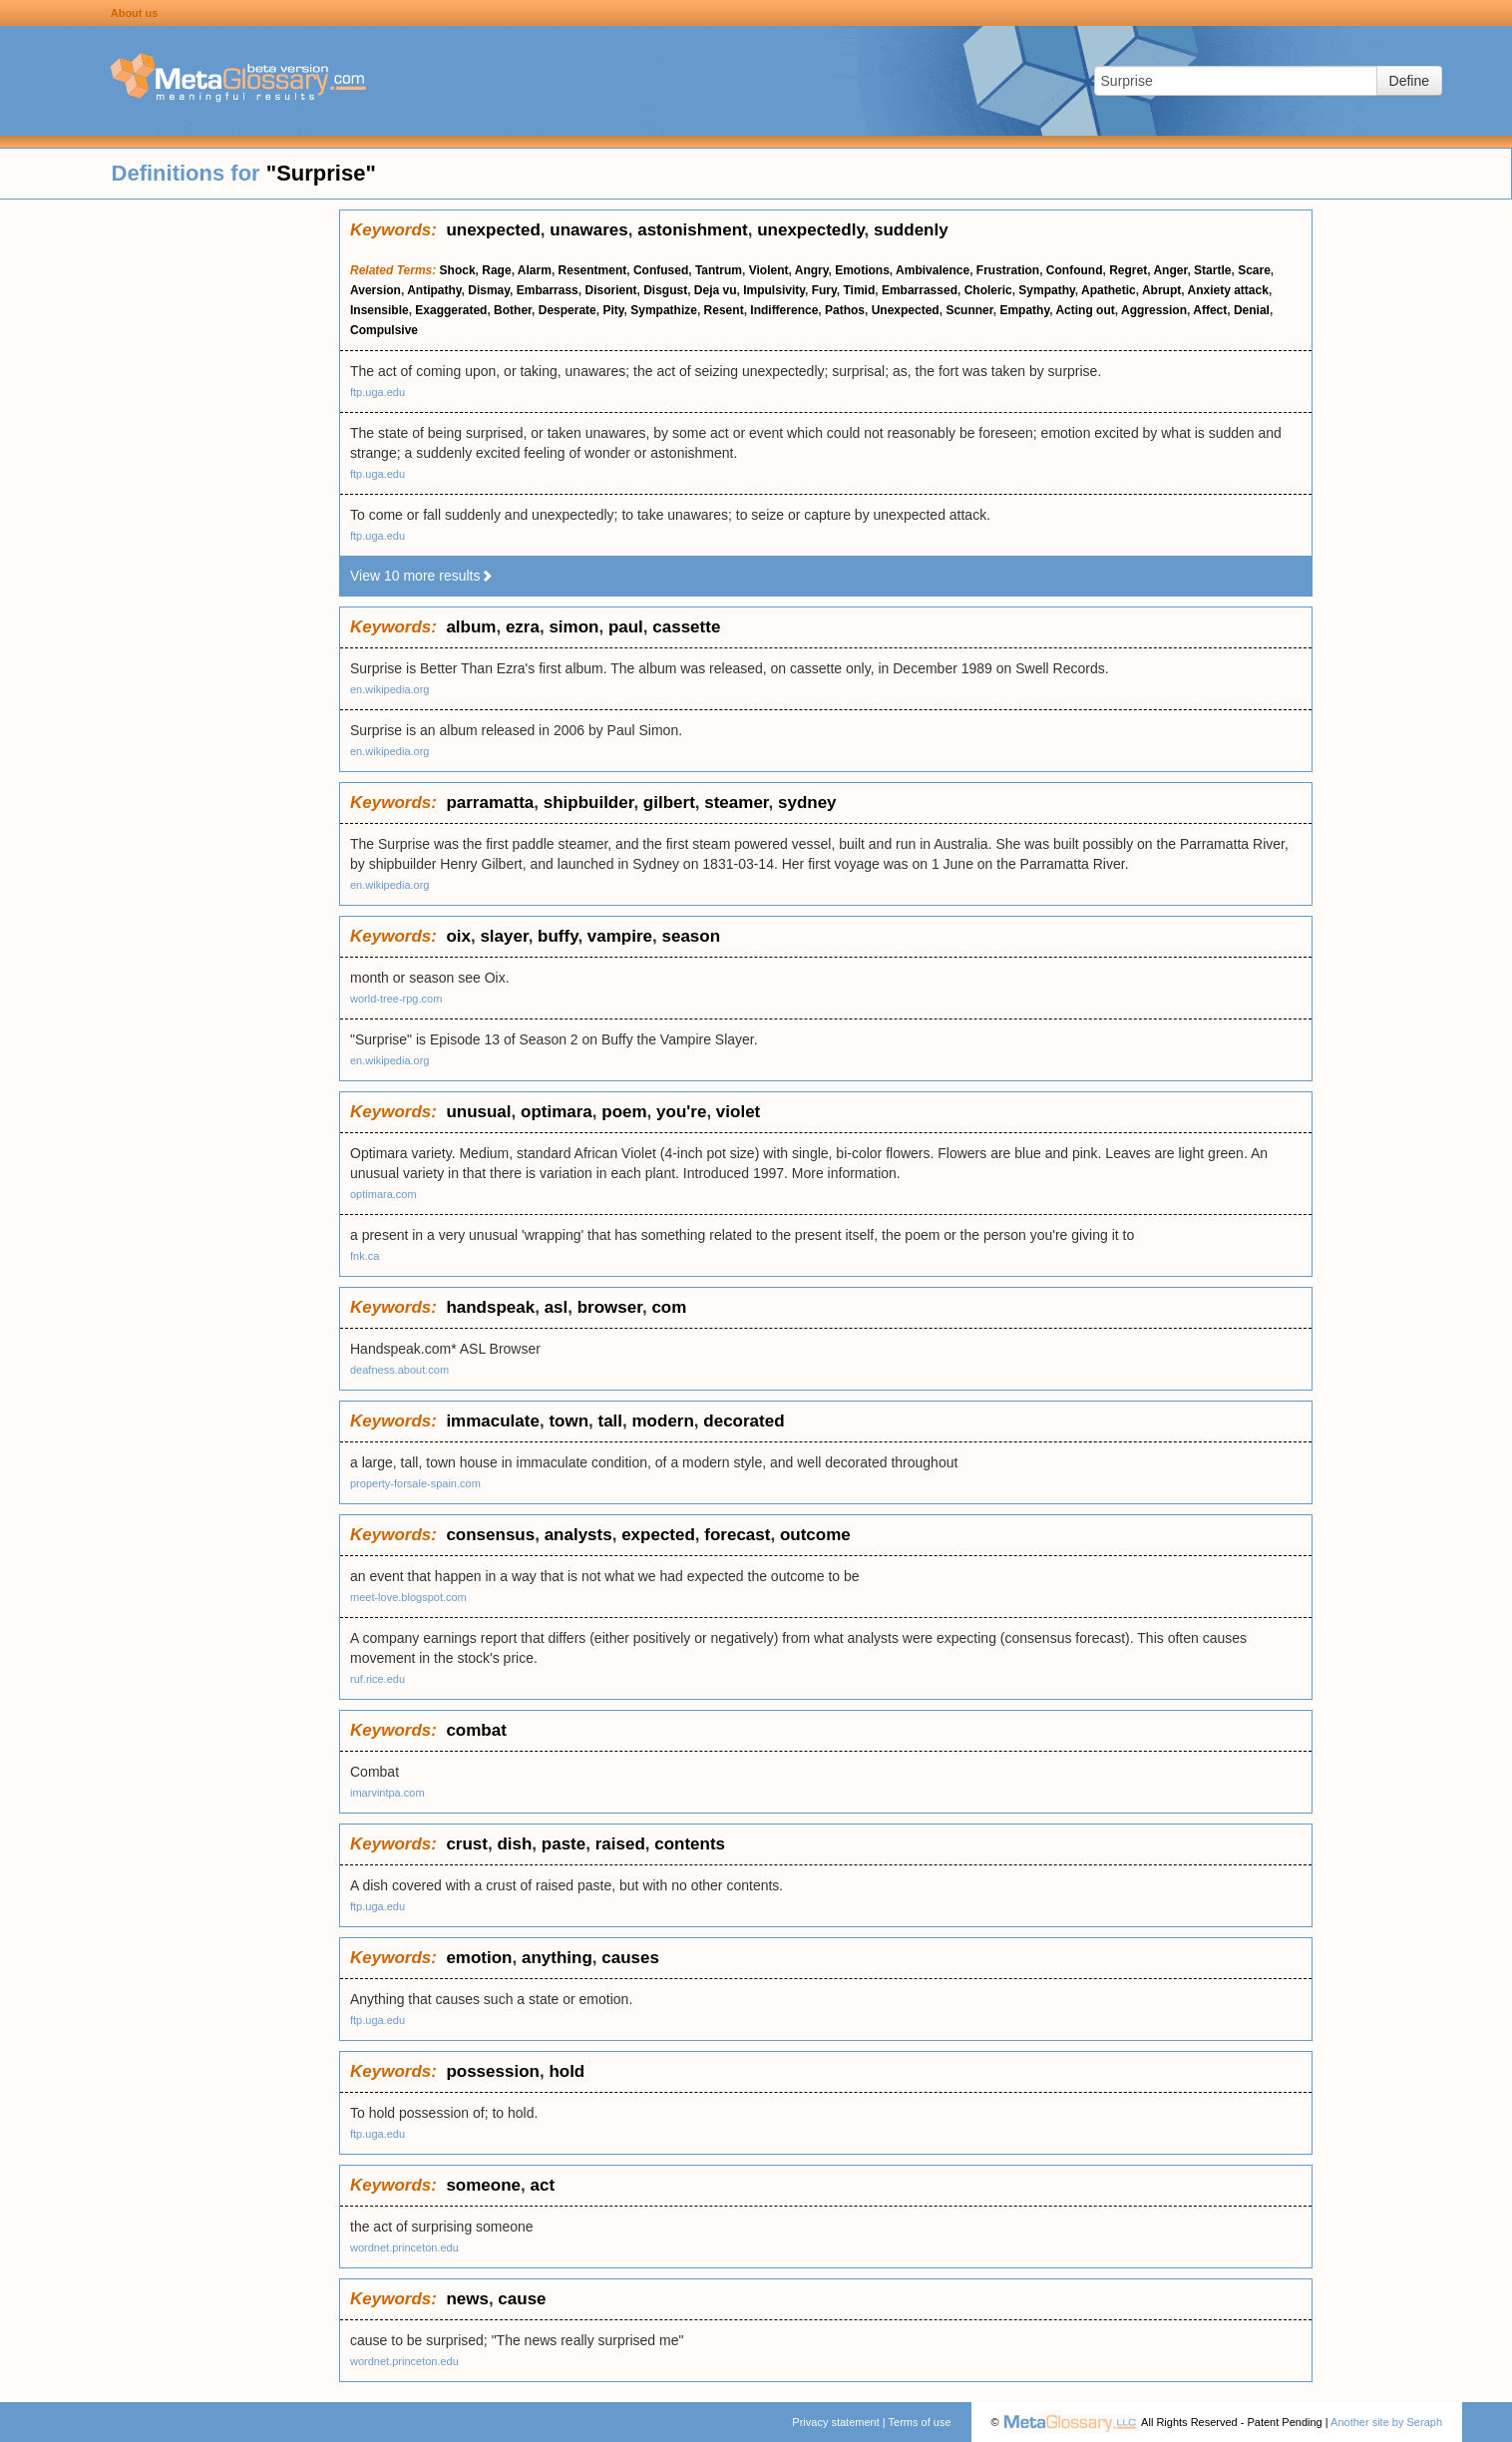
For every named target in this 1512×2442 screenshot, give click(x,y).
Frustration (1007, 270)
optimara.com (383, 1194)
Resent (724, 310)
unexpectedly (810, 229)
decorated (743, 1421)
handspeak (490, 1307)
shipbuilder (589, 802)
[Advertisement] (169, 508)
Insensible (379, 310)
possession (493, 2071)
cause (522, 2298)
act (542, 2185)
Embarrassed (919, 290)
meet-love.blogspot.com (408, 1597)
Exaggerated (451, 310)
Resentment (593, 270)
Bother (513, 310)
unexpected (493, 229)
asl (556, 1307)
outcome (815, 1534)
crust (467, 1843)
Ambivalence (932, 270)
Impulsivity (774, 290)
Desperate (567, 310)
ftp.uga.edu (377, 392)
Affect (1210, 310)
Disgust (665, 290)
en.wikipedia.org (390, 689)
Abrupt (1161, 290)
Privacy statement (835, 2422)
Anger (1170, 270)
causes (630, 1957)
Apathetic (1108, 290)
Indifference (784, 310)
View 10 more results (422, 576)
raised (620, 1843)
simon (573, 626)
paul (625, 626)
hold (566, 2071)
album (471, 626)
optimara (556, 1111)
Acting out (1084, 310)
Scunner (968, 310)
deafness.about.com (399, 1370)
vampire (619, 936)
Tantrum (718, 270)
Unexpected (906, 310)
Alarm (535, 270)
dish (514, 1843)
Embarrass (547, 290)
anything (557, 1957)
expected (658, 1534)
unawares (588, 229)
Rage (496, 270)
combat (476, 1730)
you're (681, 1111)
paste (563, 1843)
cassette (686, 626)
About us (135, 13)
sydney (807, 802)
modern (663, 1421)
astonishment (692, 229)
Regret (1128, 270)
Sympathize (663, 310)
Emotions (862, 270)
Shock (458, 270)
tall (609, 1421)
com (668, 1307)
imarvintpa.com (387, 1793)
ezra (523, 626)
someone (483, 2185)
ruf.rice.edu (377, 1679)
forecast (737, 1534)
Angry (812, 270)
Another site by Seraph (1386, 2422)
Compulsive (384, 330)
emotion (479, 1957)
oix (458, 936)
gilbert (669, 802)
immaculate (493, 1421)
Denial (1252, 310)
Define (1409, 81)
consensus (490, 1534)
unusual (478, 1111)
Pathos (845, 310)
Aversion (375, 290)
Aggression (1154, 310)
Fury (824, 290)
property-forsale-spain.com (415, 1483)
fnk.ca (364, 1256)
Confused (660, 270)
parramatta (490, 802)
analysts (578, 1534)
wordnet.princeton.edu (404, 2247)
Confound (1074, 270)
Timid (859, 290)
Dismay (489, 290)
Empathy (1024, 310)
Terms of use (920, 2422)
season (690, 936)
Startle (1212, 270)
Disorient (610, 290)
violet (738, 1111)
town (568, 1421)
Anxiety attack (1228, 290)
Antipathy (434, 290)
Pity (612, 310)
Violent (769, 270)
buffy (557, 936)
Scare (1254, 270)
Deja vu (715, 290)
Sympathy (1046, 290)
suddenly (911, 229)
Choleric (988, 290)
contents (689, 1843)
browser (609, 1307)
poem (623, 1111)
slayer (504, 936)
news (467, 2298)
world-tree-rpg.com (396, 999)
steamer (736, 802)
